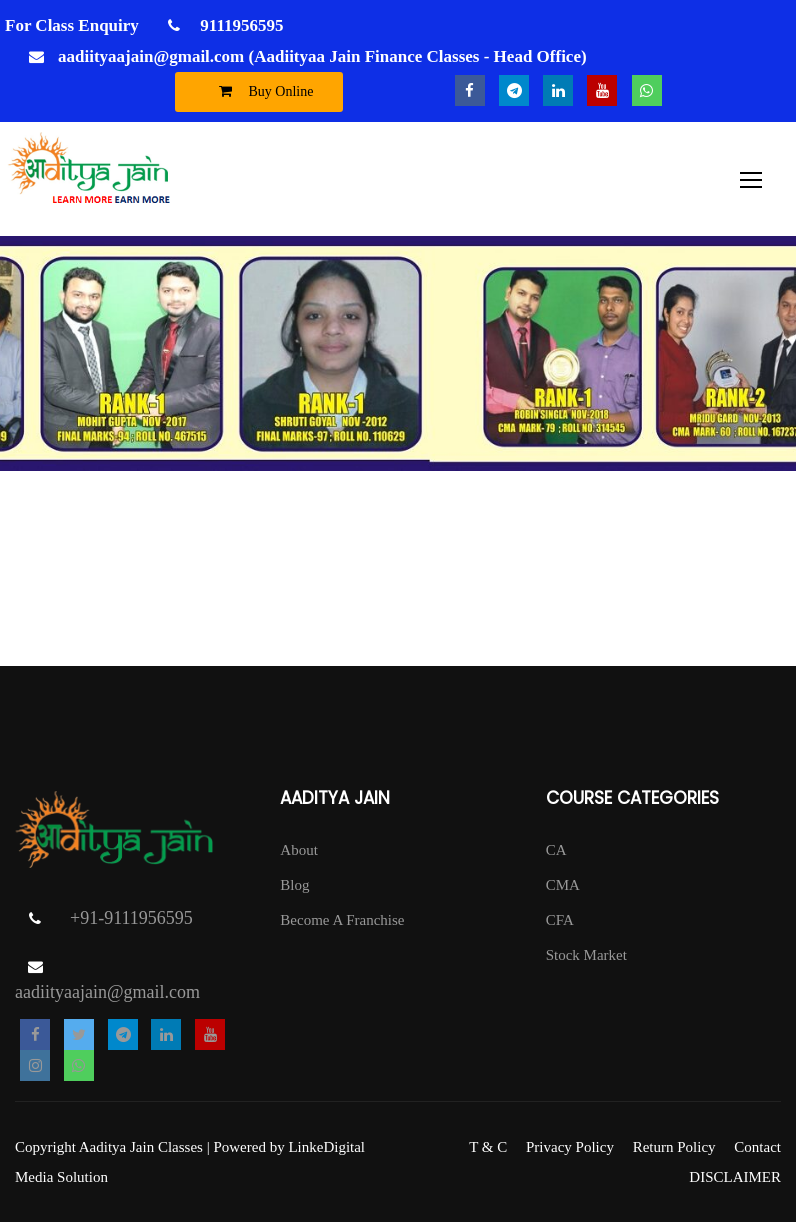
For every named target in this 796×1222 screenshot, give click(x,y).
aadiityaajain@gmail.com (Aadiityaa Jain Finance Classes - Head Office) (322, 56)
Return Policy (674, 1147)
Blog (294, 885)
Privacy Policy (570, 1147)
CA (556, 850)
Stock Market (586, 955)
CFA (560, 920)
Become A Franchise (342, 920)
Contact (757, 1147)
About (299, 850)
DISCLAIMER (735, 1177)
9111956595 (239, 25)
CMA (563, 885)
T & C (488, 1147)
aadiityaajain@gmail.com (107, 992)
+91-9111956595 (131, 918)
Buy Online (261, 91)
